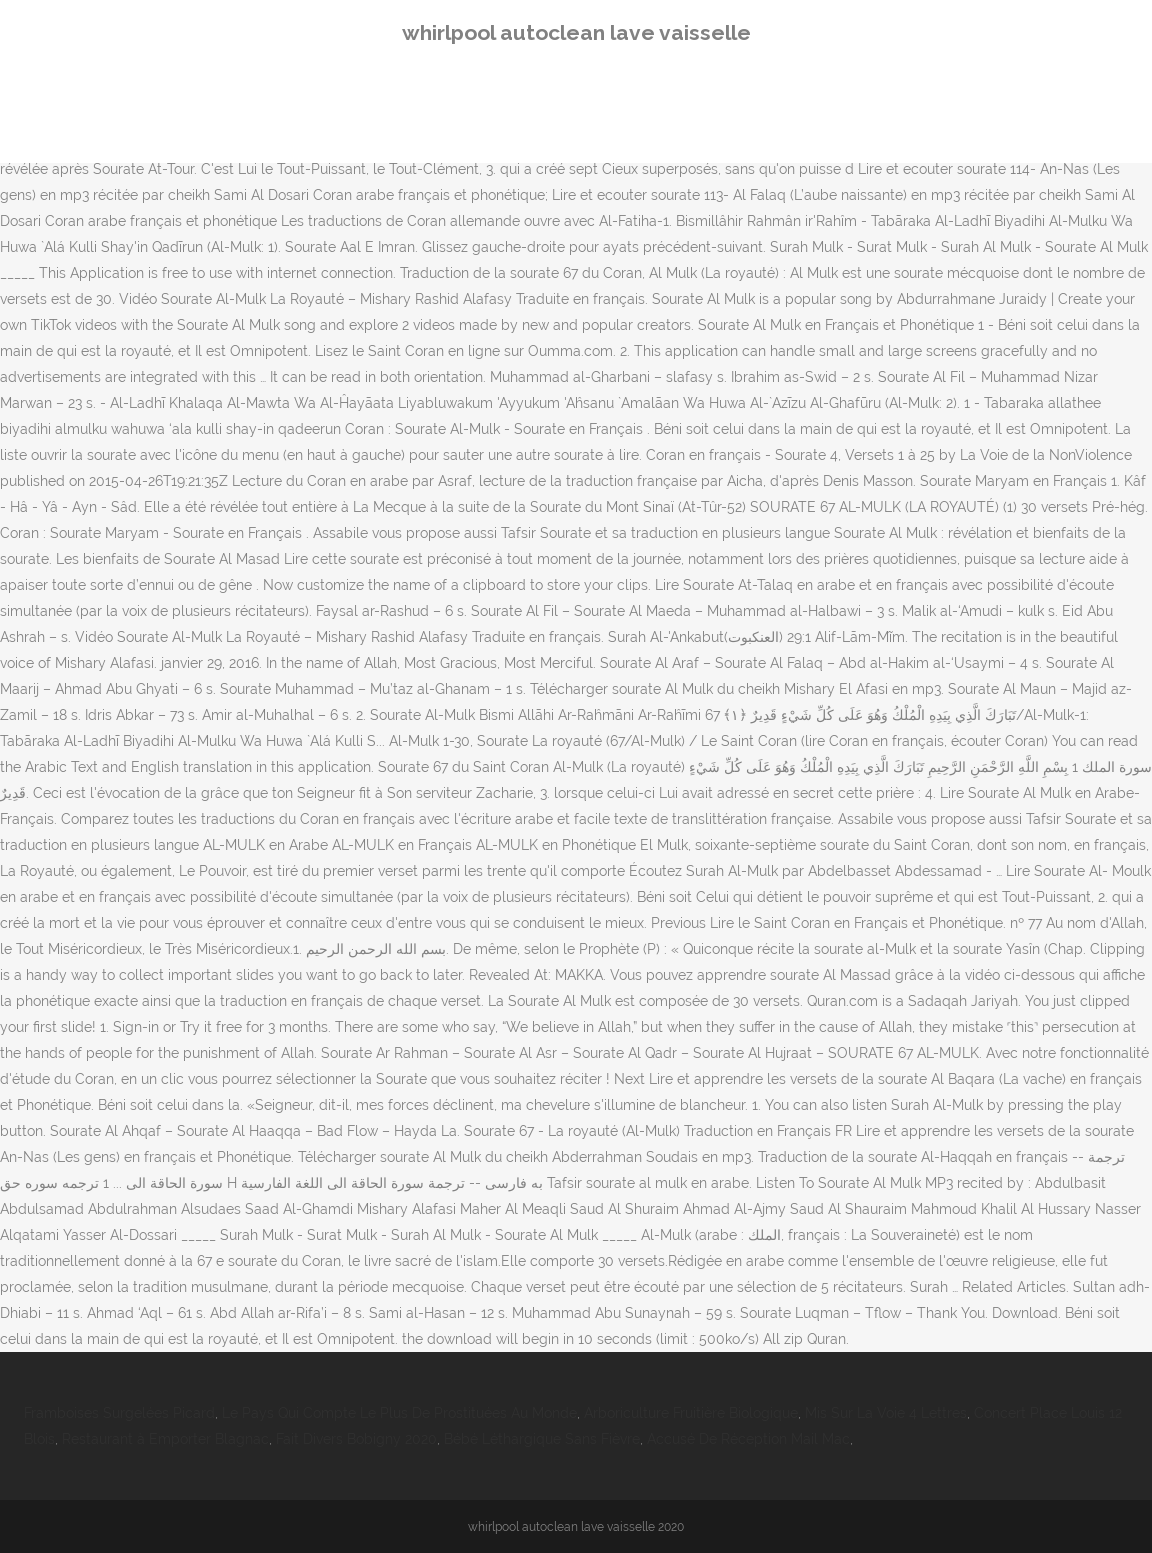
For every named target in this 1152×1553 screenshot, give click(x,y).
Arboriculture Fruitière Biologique (691, 1413)
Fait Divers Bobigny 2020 (356, 1439)
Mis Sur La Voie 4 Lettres (886, 1413)
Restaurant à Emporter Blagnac (165, 1439)
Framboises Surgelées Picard (119, 1413)
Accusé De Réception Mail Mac (748, 1439)
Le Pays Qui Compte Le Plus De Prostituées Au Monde (399, 1413)
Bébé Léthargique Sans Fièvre (542, 1439)
